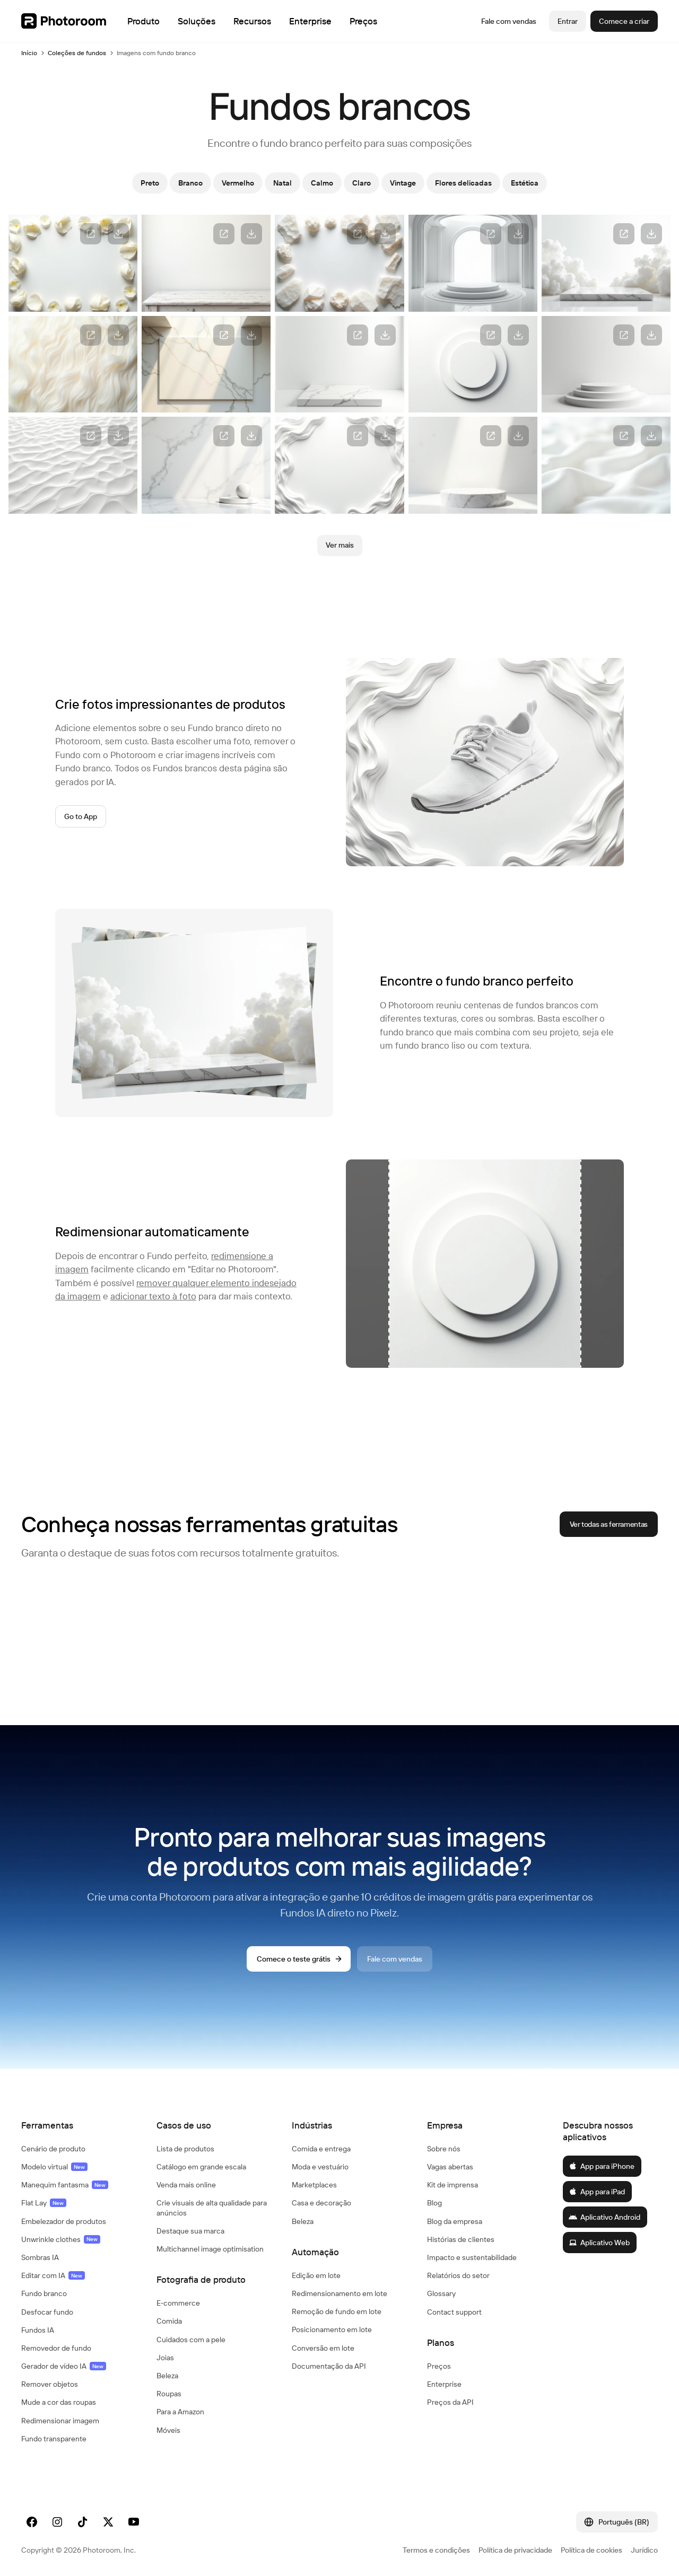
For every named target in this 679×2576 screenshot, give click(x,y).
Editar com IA (53, 2275)
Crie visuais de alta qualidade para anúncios (211, 2207)
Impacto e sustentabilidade (472, 2257)
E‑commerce (178, 2303)
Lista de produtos (185, 2148)
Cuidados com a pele (190, 2339)
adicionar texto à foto (153, 1296)
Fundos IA (37, 2330)
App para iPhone (601, 2166)
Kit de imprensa (452, 2185)
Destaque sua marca (190, 2231)
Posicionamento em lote (332, 2329)
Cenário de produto (53, 2148)
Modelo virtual (54, 2166)
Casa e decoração (321, 2203)
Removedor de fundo (56, 2348)
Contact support (454, 2312)
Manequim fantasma (64, 2185)
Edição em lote (316, 2275)
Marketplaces (314, 2185)
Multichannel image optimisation (210, 2249)
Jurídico (644, 2550)
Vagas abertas (450, 2166)
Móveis (168, 2430)
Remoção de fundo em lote (336, 2311)
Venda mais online (186, 2185)
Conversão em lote (323, 2348)
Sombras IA (40, 2257)
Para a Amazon (180, 2411)
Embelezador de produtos (63, 2221)
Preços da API (450, 2402)
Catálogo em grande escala (201, 2166)
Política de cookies (591, 2550)
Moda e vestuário (320, 2166)
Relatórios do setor (458, 2275)
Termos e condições (436, 2550)
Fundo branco (44, 2293)
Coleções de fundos (77, 53)
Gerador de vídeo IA (63, 2366)
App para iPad (597, 2191)
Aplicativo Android (604, 2217)
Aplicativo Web (599, 2242)
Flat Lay (43, 2203)
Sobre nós (443, 2148)
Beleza (167, 2375)
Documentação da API (329, 2366)
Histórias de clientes (460, 2239)
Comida (169, 2321)
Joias (165, 2357)
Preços (439, 2366)
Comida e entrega (321, 2148)
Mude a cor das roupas (58, 2402)
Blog (434, 2203)
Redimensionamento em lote (339, 2293)
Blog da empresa (454, 2221)
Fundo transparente (53, 2438)
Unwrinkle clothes (60, 2239)
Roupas (168, 2393)
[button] (78, 2125)
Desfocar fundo (47, 2312)
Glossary (441, 2293)
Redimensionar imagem (60, 2420)
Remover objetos (49, 2384)
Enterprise (444, 2384)
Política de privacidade (515, 2550)
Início (29, 53)
